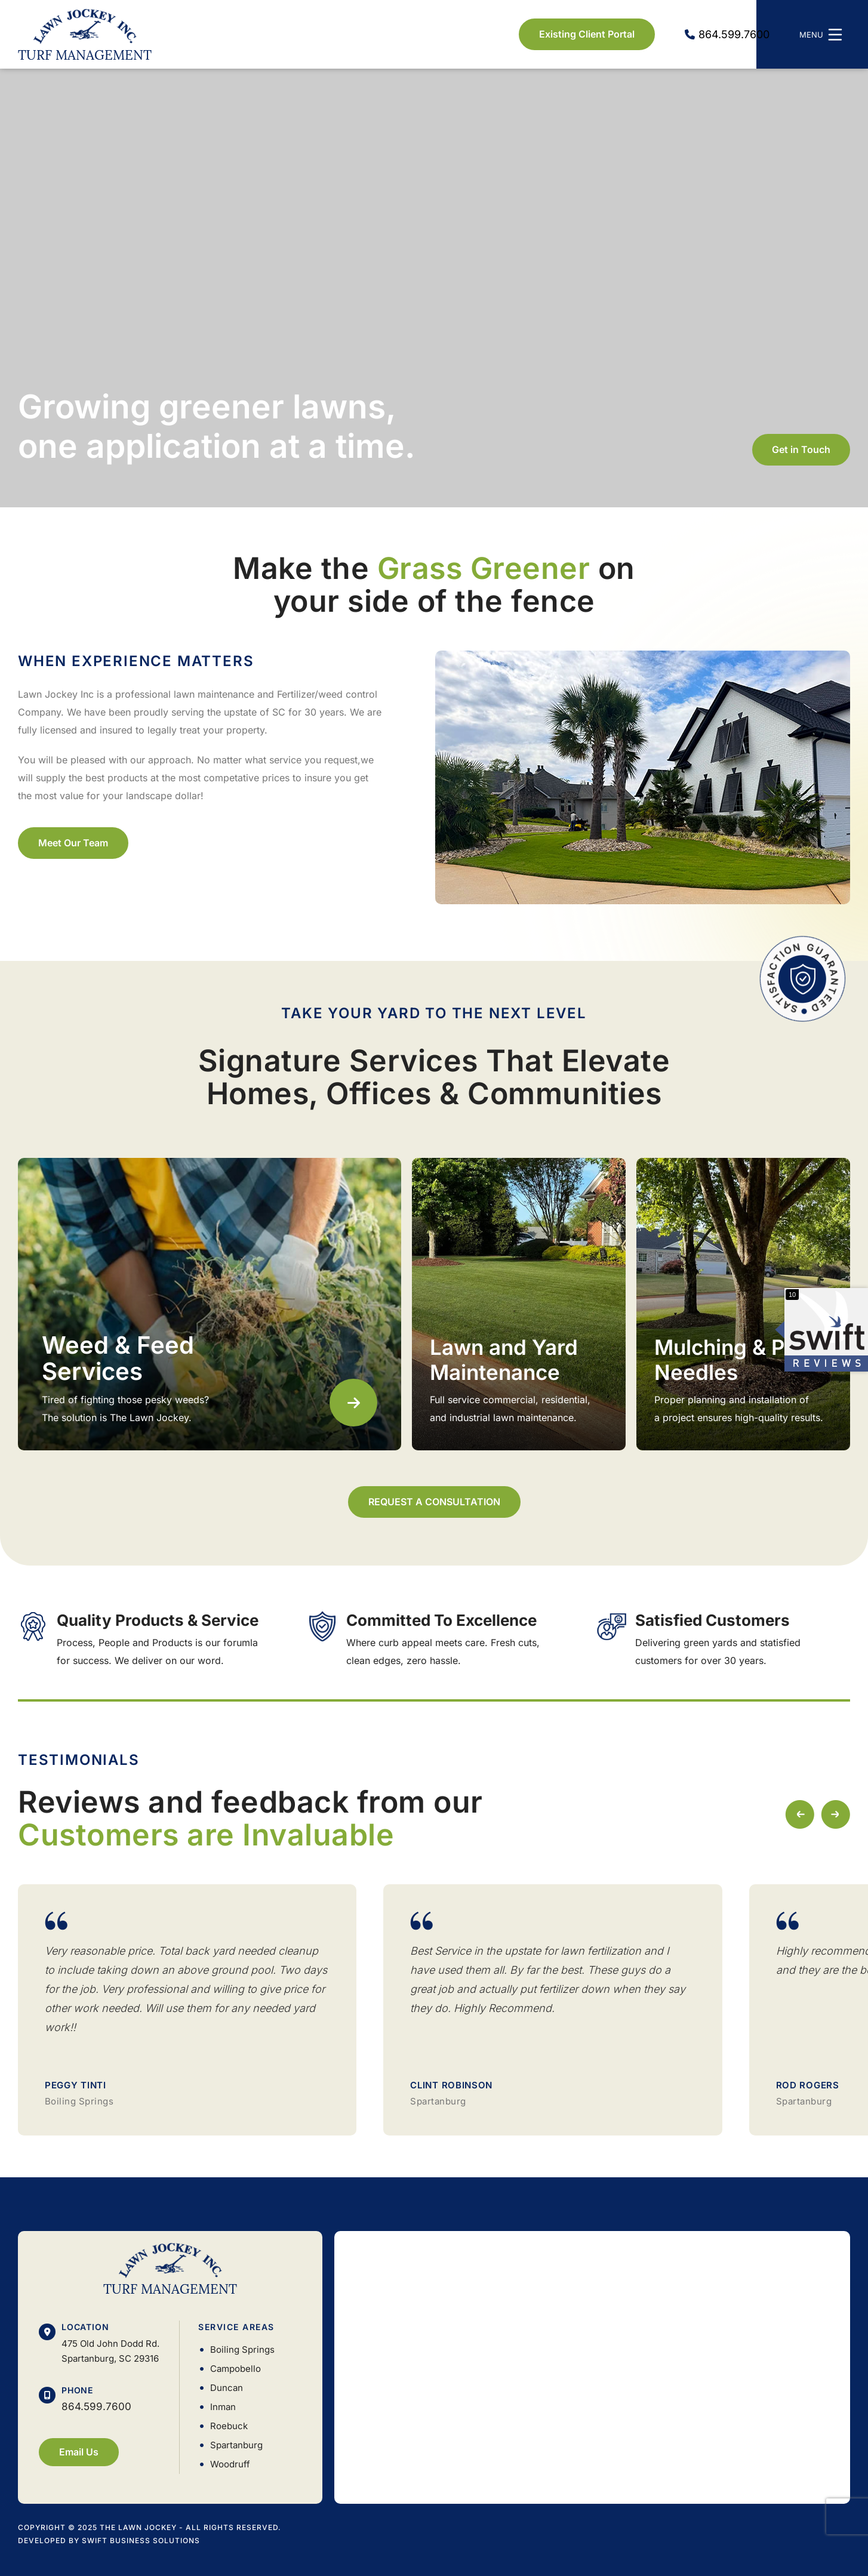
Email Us (79, 2452)
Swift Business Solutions (141, 2540)
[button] (835, 1814)
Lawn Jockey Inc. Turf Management (85, 34)
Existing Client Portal (587, 34)
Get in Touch (801, 449)
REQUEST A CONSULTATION (434, 1502)
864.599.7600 (96, 2406)
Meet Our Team (73, 843)
